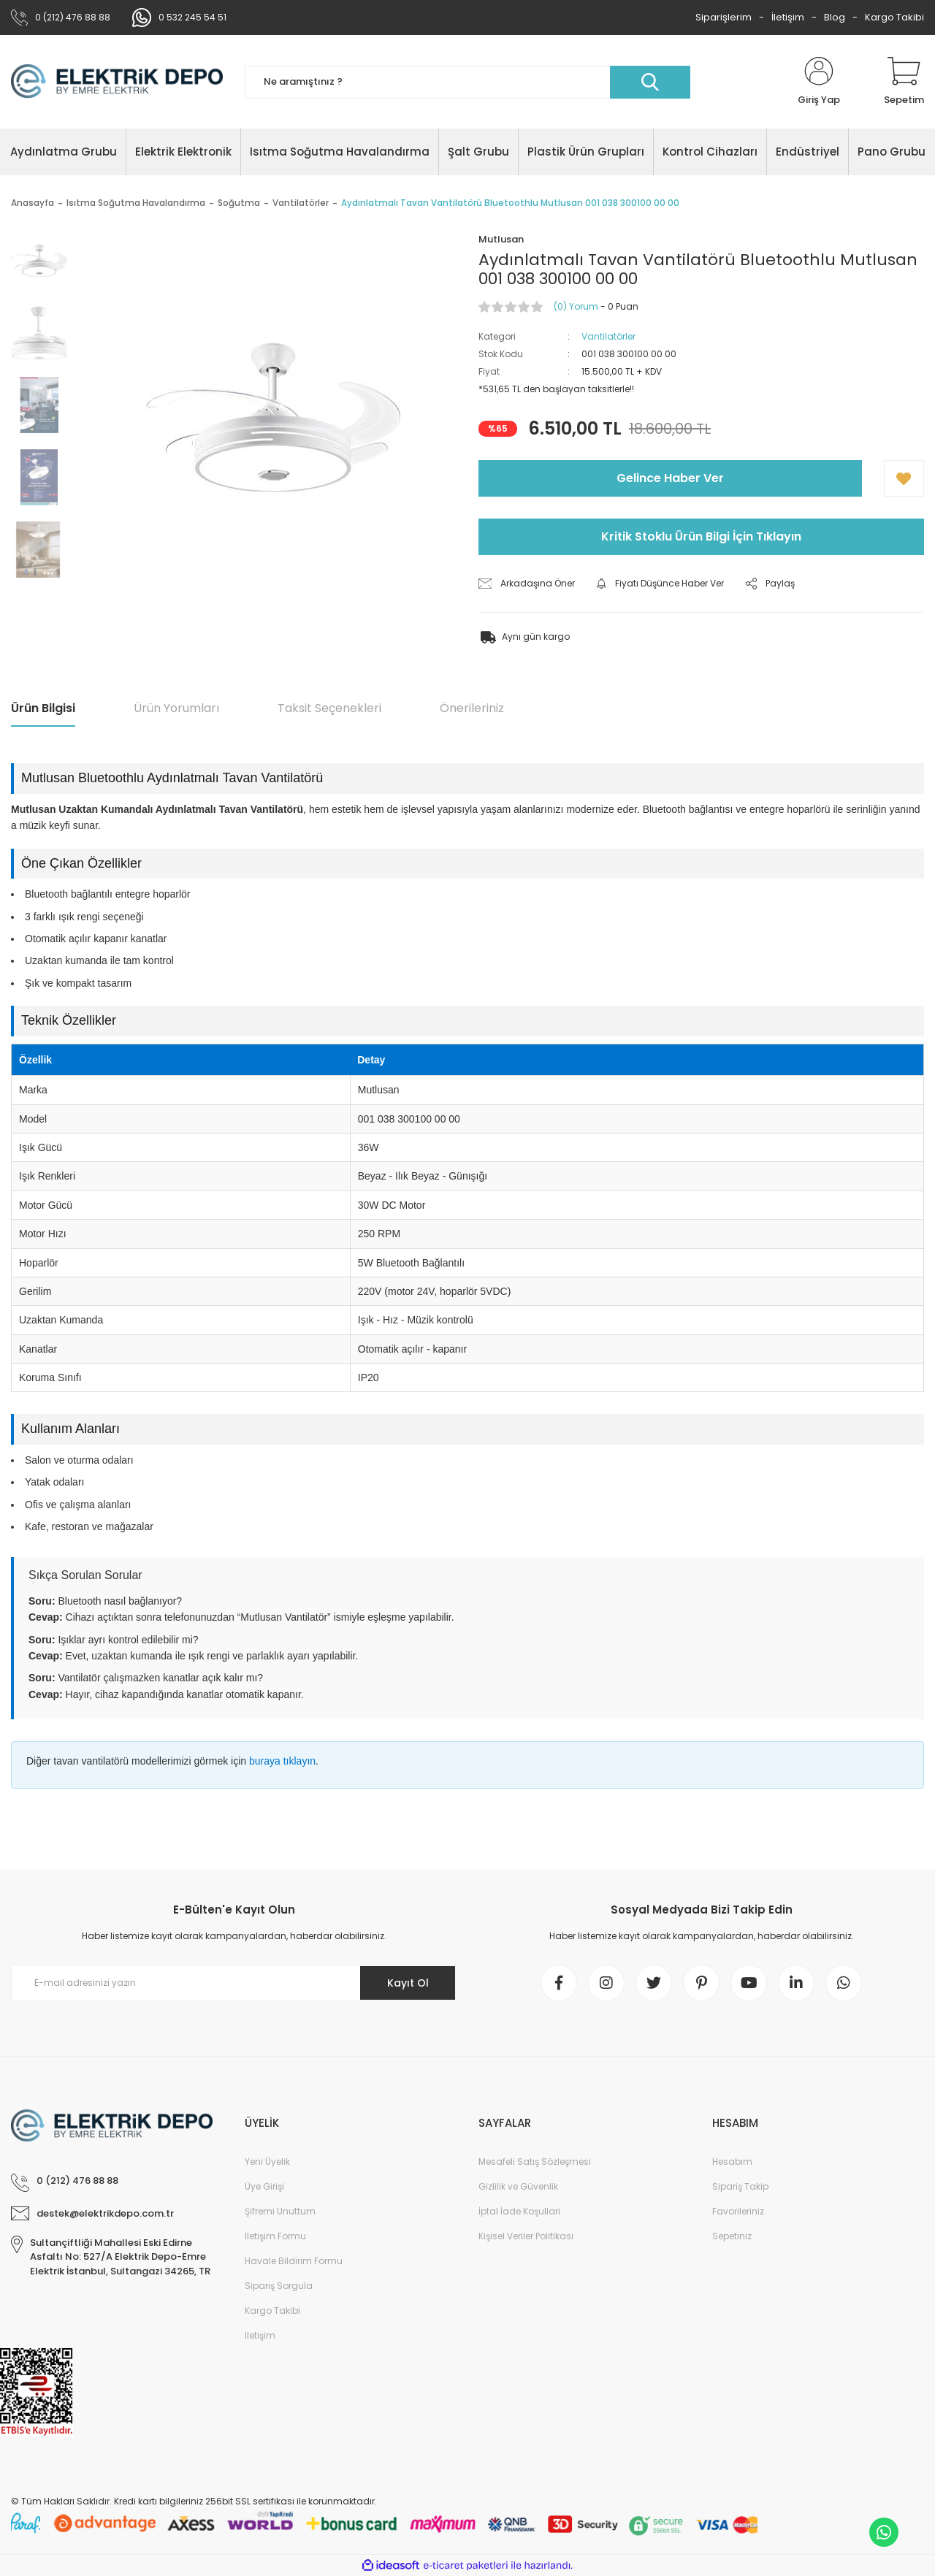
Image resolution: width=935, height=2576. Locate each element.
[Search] (467, 82)
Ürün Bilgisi (43, 708)
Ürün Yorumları (176, 708)
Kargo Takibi (894, 17)
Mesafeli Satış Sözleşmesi (534, 2161)
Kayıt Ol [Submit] (408, 1983)
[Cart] (904, 82)
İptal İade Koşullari (519, 2211)
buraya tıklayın (282, 1761)
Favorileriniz (738, 2211)
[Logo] (117, 82)
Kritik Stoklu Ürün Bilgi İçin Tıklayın (701, 536)
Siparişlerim (723, 17)
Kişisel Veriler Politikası (525, 2236)
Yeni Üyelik (267, 2161)
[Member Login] (819, 82)
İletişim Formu (275, 2236)
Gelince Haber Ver (670, 478)
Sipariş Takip (740, 2186)
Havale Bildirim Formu (294, 2261)
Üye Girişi (264, 2186)
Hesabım (732, 2161)
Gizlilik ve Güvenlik (518, 2186)
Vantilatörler (608, 336)
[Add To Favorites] (904, 478)
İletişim (787, 17)
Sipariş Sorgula (279, 2285)
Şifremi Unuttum (280, 2211)
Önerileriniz (472, 708)
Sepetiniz (732, 2236)
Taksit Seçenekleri (329, 708)
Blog (834, 17)
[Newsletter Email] (234, 1983)
